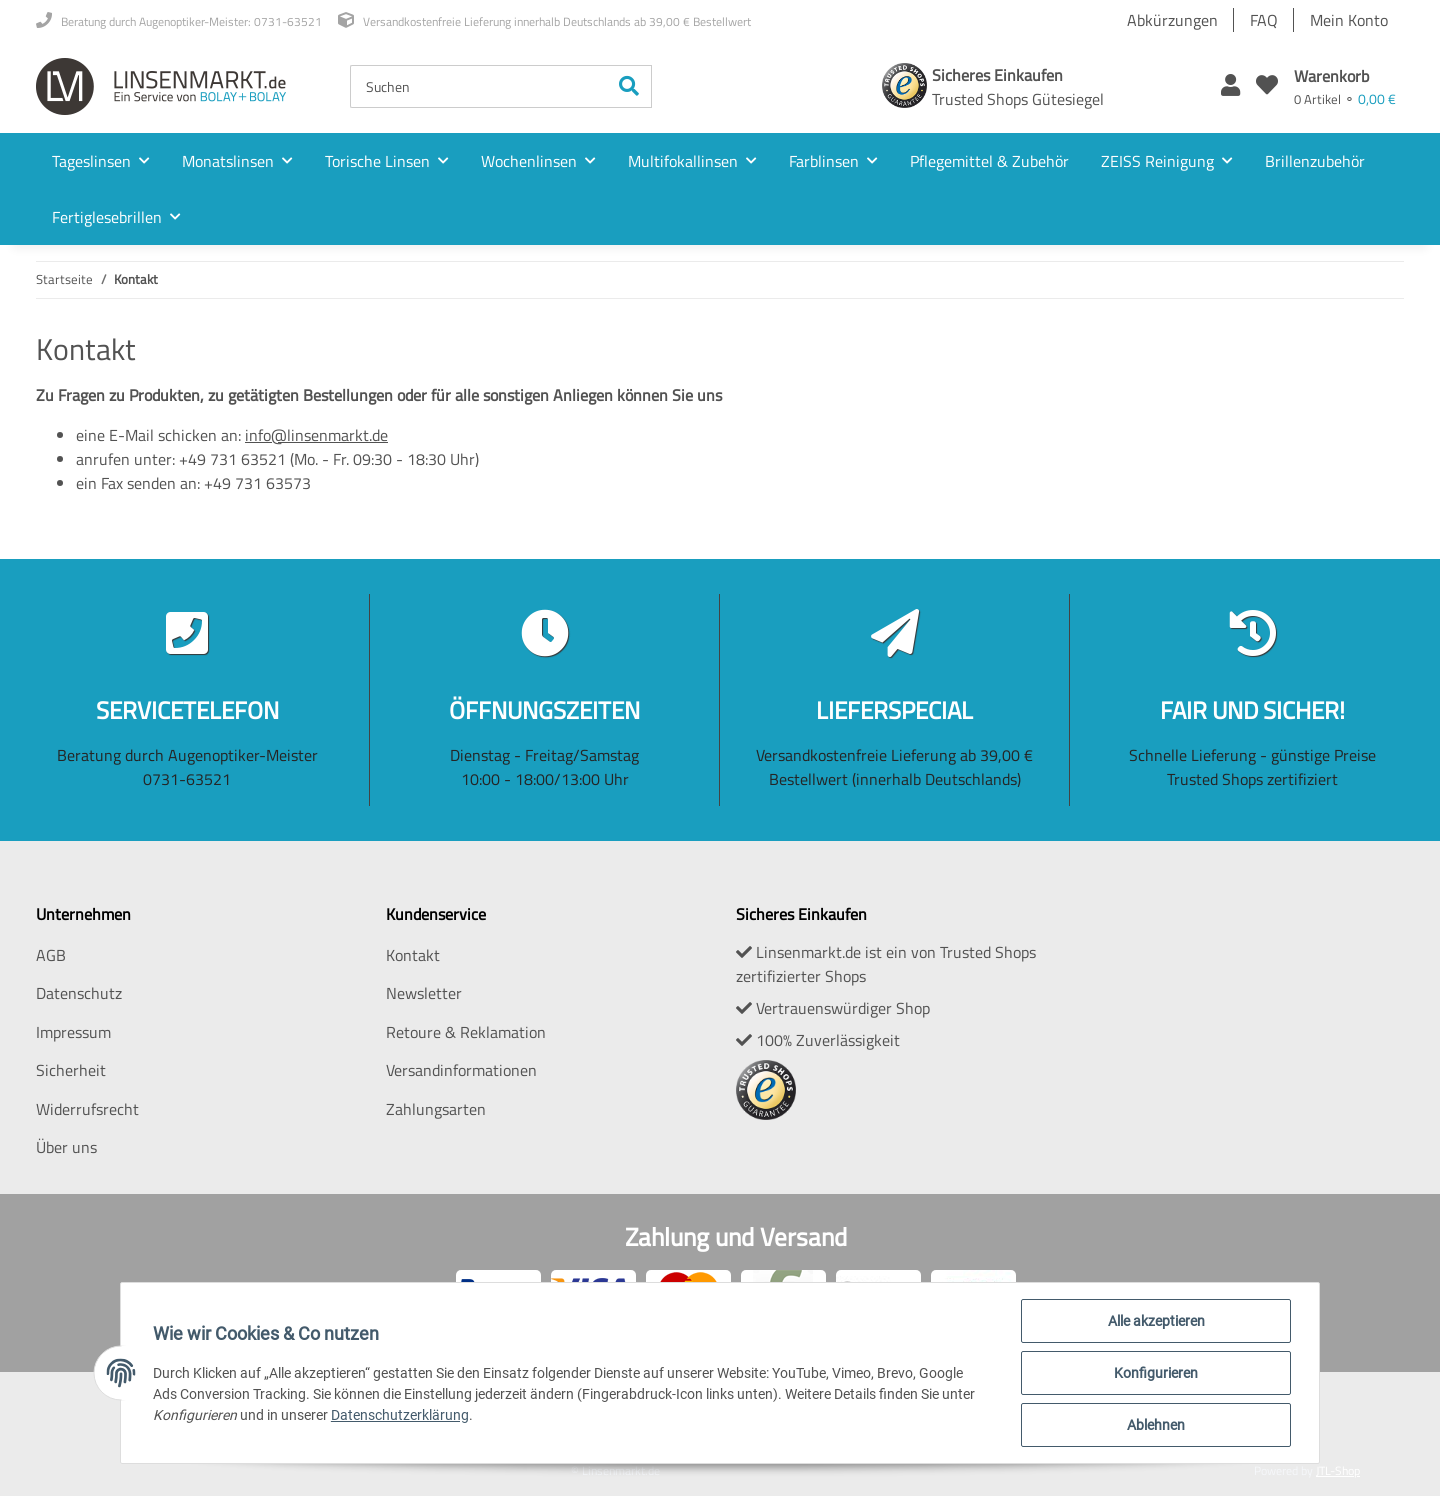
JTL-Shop (1338, 1470)
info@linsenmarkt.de (316, 435)
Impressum (73, 1032)
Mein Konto (1349, 20)
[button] (1230, 86)
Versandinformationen (461, 1070)
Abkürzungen (1172, 20)
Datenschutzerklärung (400, 1415)
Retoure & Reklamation (466, 1032)
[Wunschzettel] (1267, 86)
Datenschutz (79, 993)
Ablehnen (1156, 1425)
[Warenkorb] (1345, 86)
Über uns (66, 1147)
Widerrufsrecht (87, 1109)
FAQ (1264, 20)
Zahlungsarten (436, 1109)
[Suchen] (479, 86)
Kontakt (413, 955)
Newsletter (424, 993)
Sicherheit (71, 1070)
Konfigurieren (1156, 1373)
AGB (51, 955)
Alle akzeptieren (1156, 1321)
